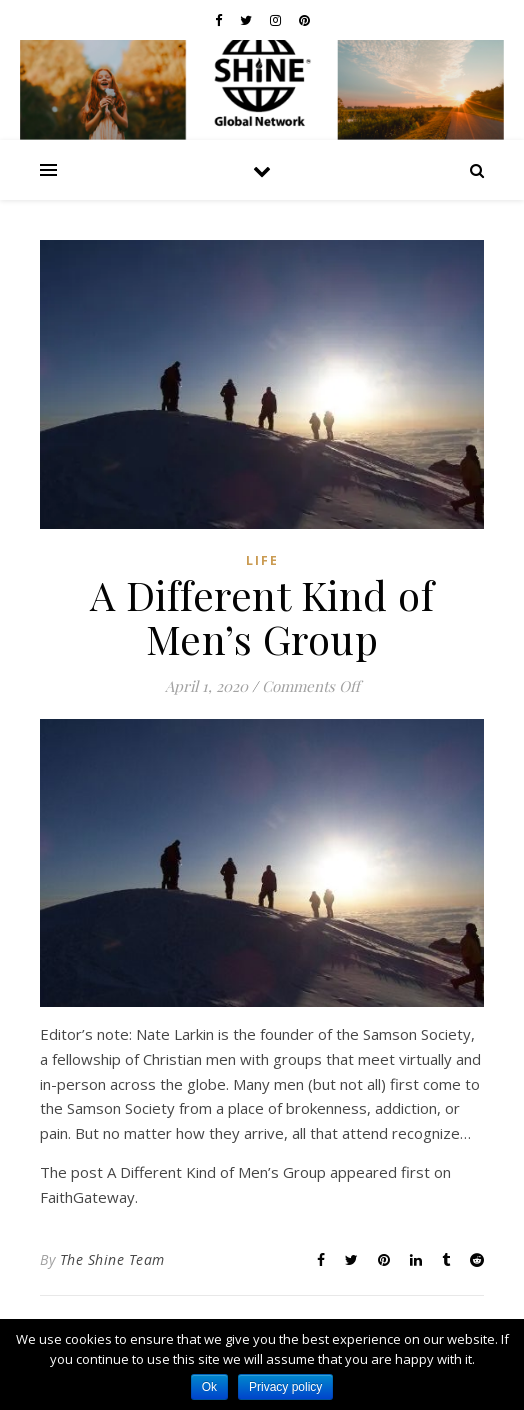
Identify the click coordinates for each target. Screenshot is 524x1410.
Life (262, 560)
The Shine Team (112, 1259)
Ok (209, 1387)
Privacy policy (285, 1387)
